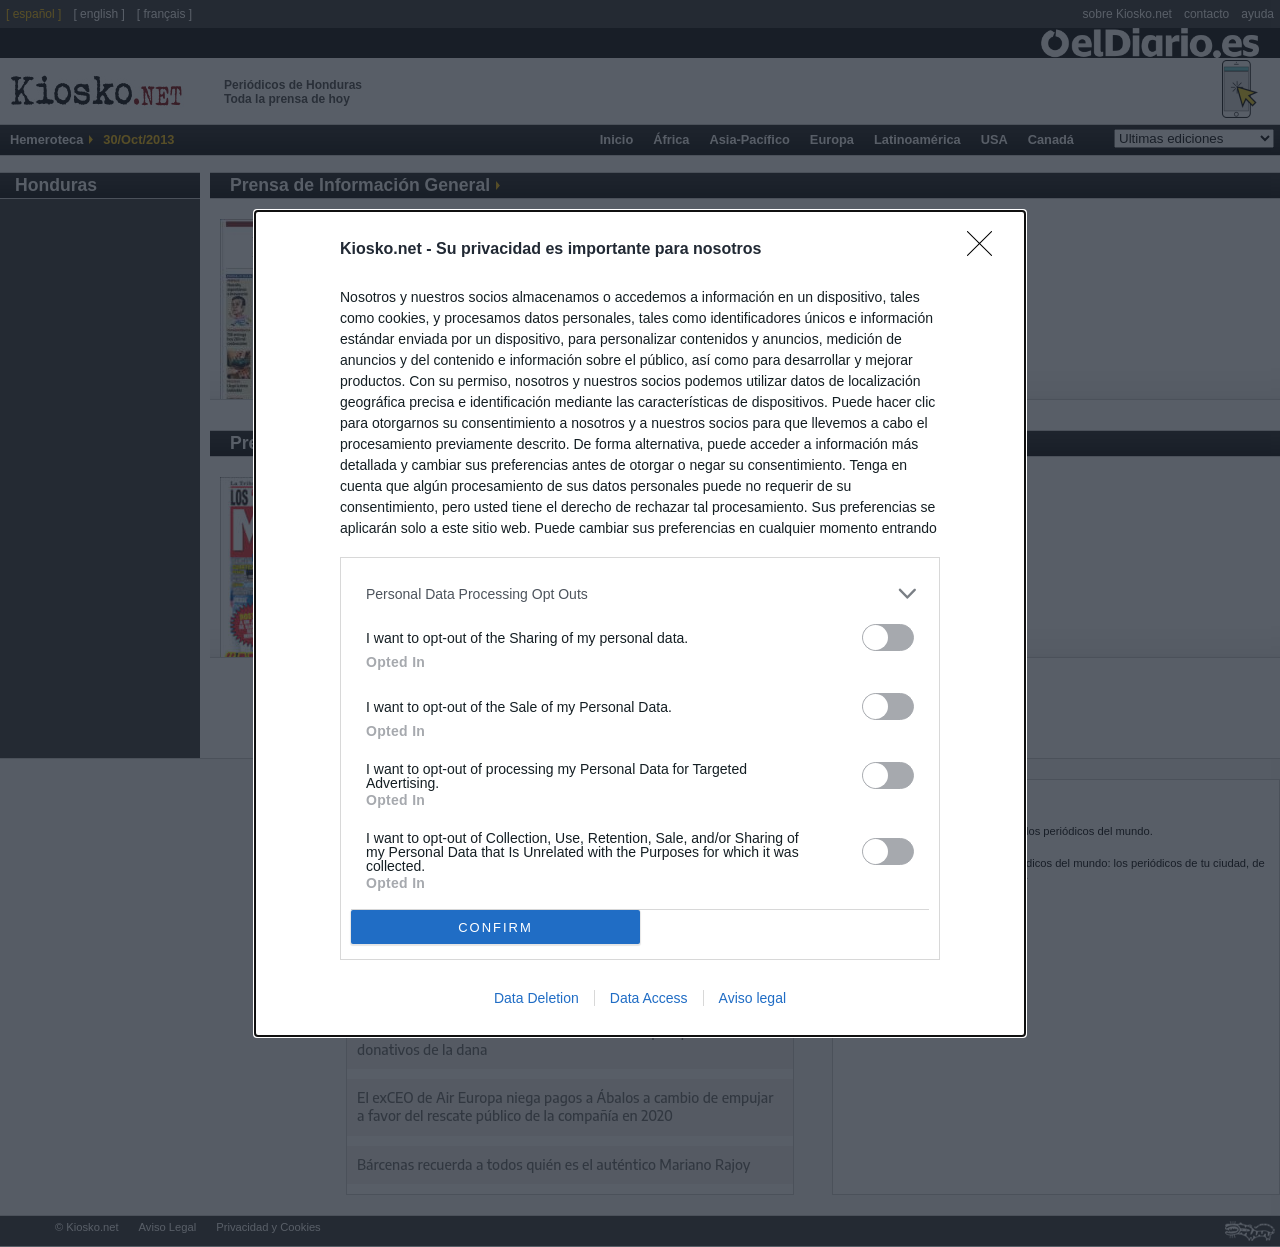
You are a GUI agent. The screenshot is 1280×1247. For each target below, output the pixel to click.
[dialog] (640, 623)
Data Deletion (536, 998)
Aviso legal (752, 998)
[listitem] (640, 593)
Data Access (649, 998)
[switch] (888, 637)
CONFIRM (495, 926)
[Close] (986, 250)
